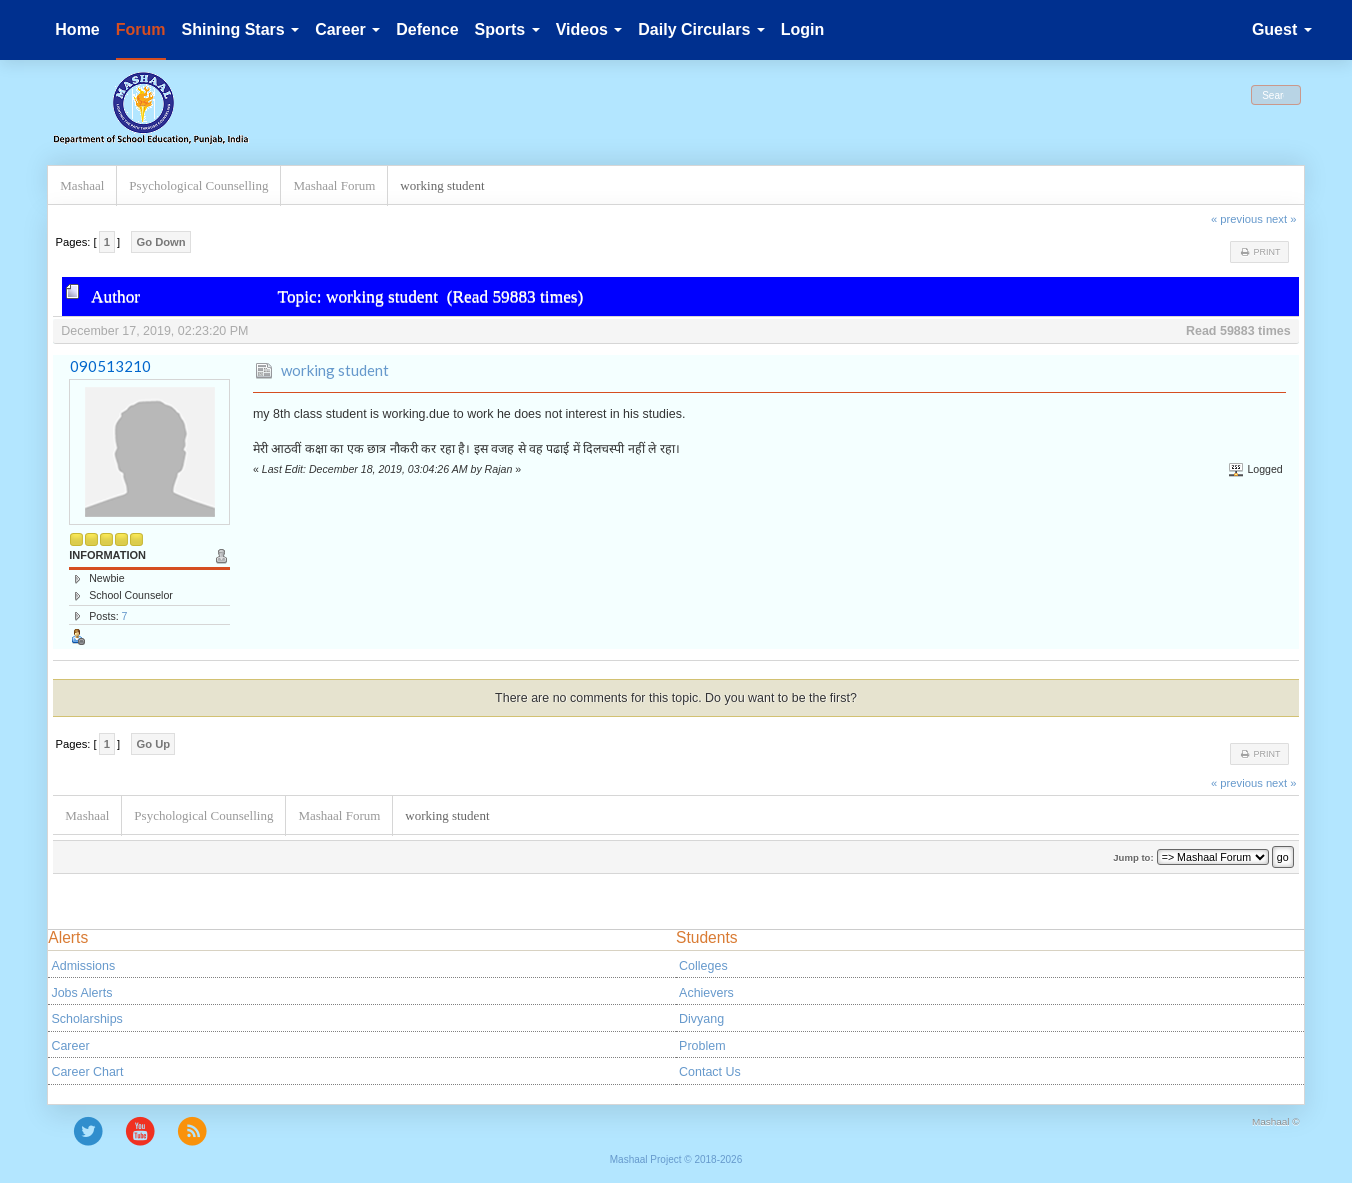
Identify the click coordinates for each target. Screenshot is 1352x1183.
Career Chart (87, 1072)
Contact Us (710, 1072)
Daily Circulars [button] (701, 29)
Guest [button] (1282, 29)
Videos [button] (589, 29)
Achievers (706, 993)
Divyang (701, 1019)
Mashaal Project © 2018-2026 (676, 1159)
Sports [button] (507, 29)
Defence (427, 29)
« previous (1237, 219)
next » (1281, 219)
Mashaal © (1276, 1121)
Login (803, 29)
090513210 (110, 366)
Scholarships (86, 1019)
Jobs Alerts (81, 993)
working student (335, 370)
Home (77, 29)
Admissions (83, 966)
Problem (702, 1046)
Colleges (703, 966)
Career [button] (347, 29)
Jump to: (1133, 857)
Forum (141, 29)
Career (70, 1046)
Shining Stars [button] (241, 29)
